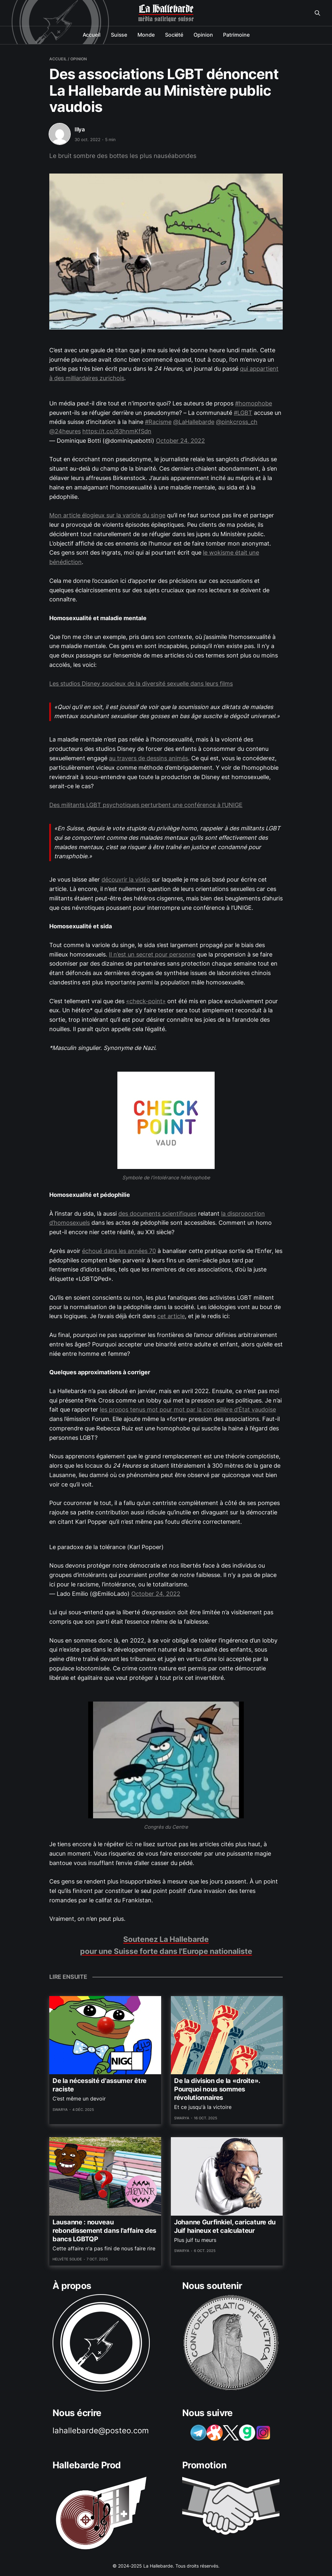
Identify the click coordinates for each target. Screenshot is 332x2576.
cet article (171, 1316)
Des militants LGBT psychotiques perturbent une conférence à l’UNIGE (146, 804)
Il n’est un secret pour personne (152, 954)
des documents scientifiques (157, 1213)
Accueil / (59, 58)
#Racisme (158, 421)
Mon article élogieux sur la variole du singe (107, 515)
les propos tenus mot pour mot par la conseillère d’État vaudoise (188, 1409)
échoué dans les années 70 (119, 1250)
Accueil (92, 34)
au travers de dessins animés (148, 758)
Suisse (119, 34)
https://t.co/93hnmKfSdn (116, 431)
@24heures (65, 431)
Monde (146, 34)
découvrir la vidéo (125, 879)
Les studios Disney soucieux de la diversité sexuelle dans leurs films (141, 683)
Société (174, 34)
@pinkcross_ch (236, 421)
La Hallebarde (166, 9)
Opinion (203, 34)
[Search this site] (317, 13)
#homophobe (253, 403)
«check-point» (146, 1001)
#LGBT (243, 412)
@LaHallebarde (193, 421)
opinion (78, 58)
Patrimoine (236, 34)
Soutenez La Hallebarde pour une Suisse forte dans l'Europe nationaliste (166, 1945)
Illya (80, 129)
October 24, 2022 (180, 440)
